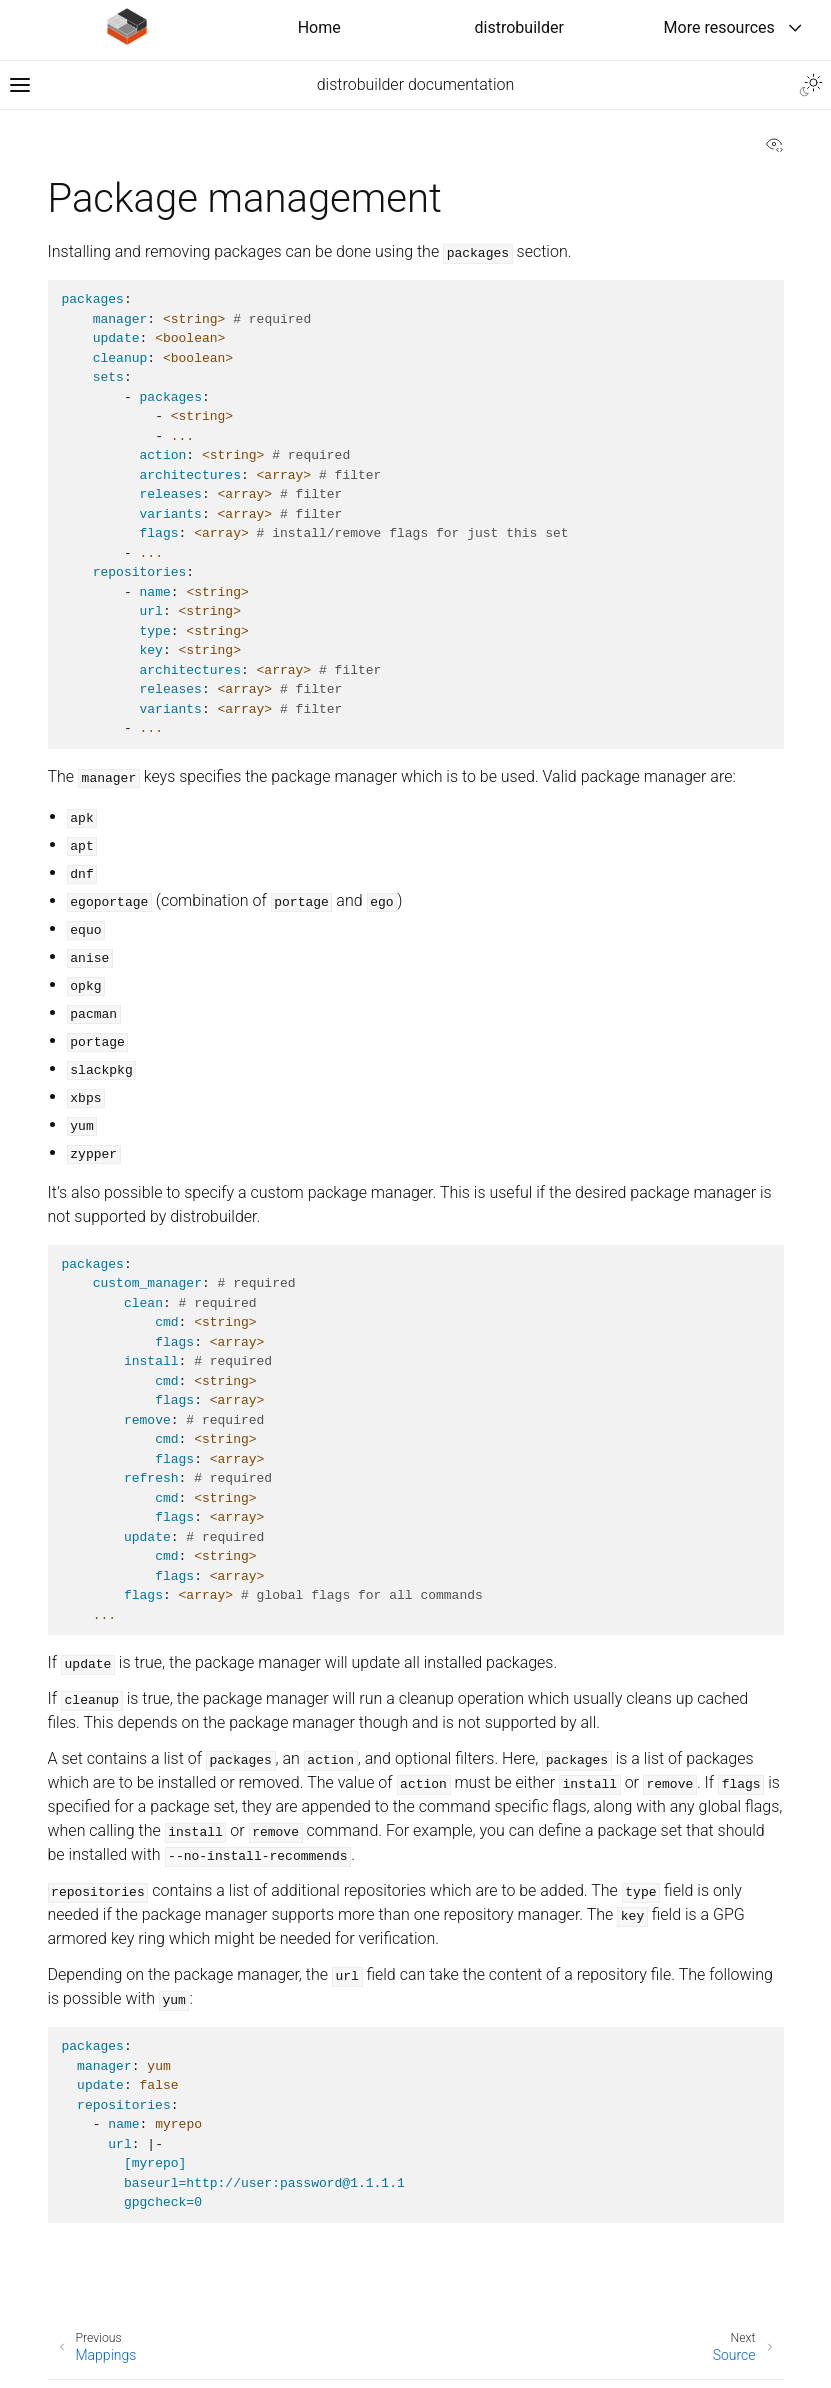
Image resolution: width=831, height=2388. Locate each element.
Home (319, 27)
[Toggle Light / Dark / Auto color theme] (811, 85)
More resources (719, 27)
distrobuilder (519, 27)
